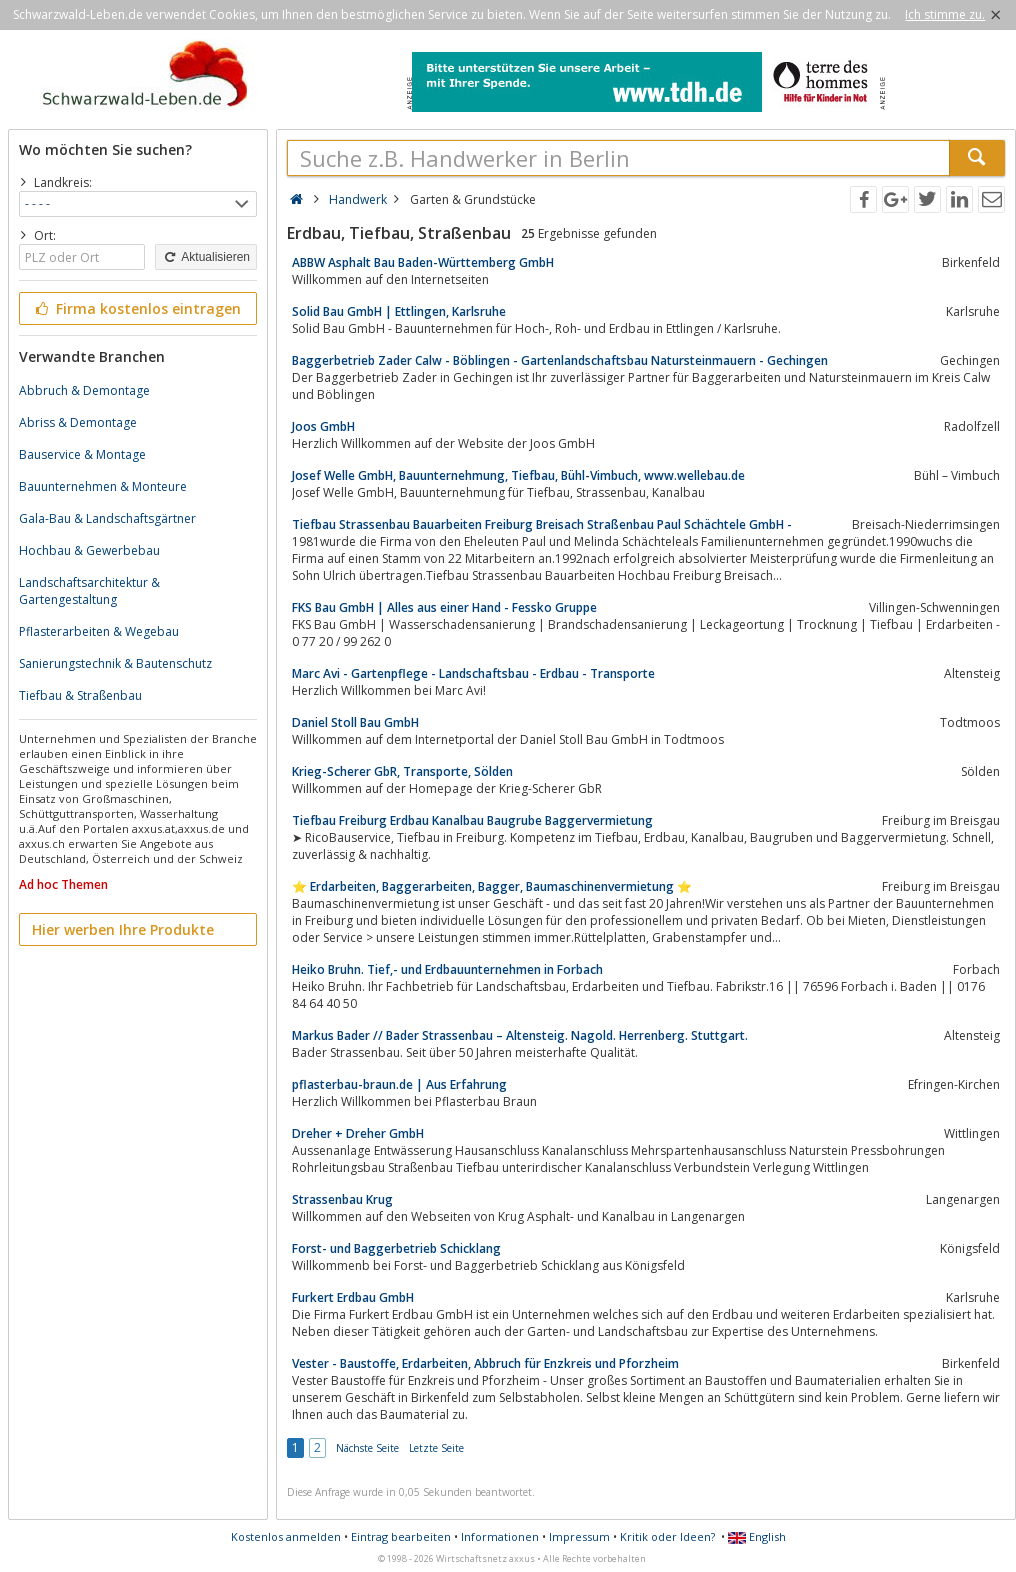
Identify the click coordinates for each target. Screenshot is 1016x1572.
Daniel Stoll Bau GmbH (355, 722)
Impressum (579, 1536)
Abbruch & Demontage (84, 390)
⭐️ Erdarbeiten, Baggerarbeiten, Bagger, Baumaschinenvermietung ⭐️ (492, 886)
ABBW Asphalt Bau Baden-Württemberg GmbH (423, 262)
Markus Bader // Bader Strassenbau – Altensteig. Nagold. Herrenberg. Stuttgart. (520, 1035)
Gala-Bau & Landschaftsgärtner (107, 518)
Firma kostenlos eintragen (136, 308)
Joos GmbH (323, 426)
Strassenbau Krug (342, 1199)
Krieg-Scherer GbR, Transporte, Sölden (402, 771)
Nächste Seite (367, 1448)
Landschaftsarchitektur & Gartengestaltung (89, 591)
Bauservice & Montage (82, 454)
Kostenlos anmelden (286, 1536)
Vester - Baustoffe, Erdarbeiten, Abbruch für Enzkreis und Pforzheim (485, 1363)
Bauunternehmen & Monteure (103, 486)
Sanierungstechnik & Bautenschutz (115, 663)
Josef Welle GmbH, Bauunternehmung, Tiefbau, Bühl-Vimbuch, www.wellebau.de (518, 475)
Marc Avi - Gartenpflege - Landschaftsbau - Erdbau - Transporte (473, 673)
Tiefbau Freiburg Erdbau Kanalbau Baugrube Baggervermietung (472, 820)
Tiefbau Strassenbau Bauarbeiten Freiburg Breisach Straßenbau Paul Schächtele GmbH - (542, 524)
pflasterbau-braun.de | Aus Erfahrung (399, 1084)
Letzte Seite (436, 1448)
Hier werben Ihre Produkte (123, 929)
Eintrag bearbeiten (401, 1536)
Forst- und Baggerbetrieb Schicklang (396, 1248)
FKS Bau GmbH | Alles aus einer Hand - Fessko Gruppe (444, 607)
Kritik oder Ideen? (667, 1536)
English (757, 1536)
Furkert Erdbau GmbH (353, 1297)
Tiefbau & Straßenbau (80, 695)
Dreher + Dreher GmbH (358, 1133)
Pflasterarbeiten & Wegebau (99, 631)
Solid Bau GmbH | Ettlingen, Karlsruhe (399, 311)
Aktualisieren (206, 257)
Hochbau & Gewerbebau (89, 550)
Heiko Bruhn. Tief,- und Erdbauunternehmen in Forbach (447, 969)
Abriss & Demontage (78, 422)
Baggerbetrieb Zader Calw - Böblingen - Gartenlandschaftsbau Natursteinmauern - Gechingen (560, 360)
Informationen (500, 1536)
